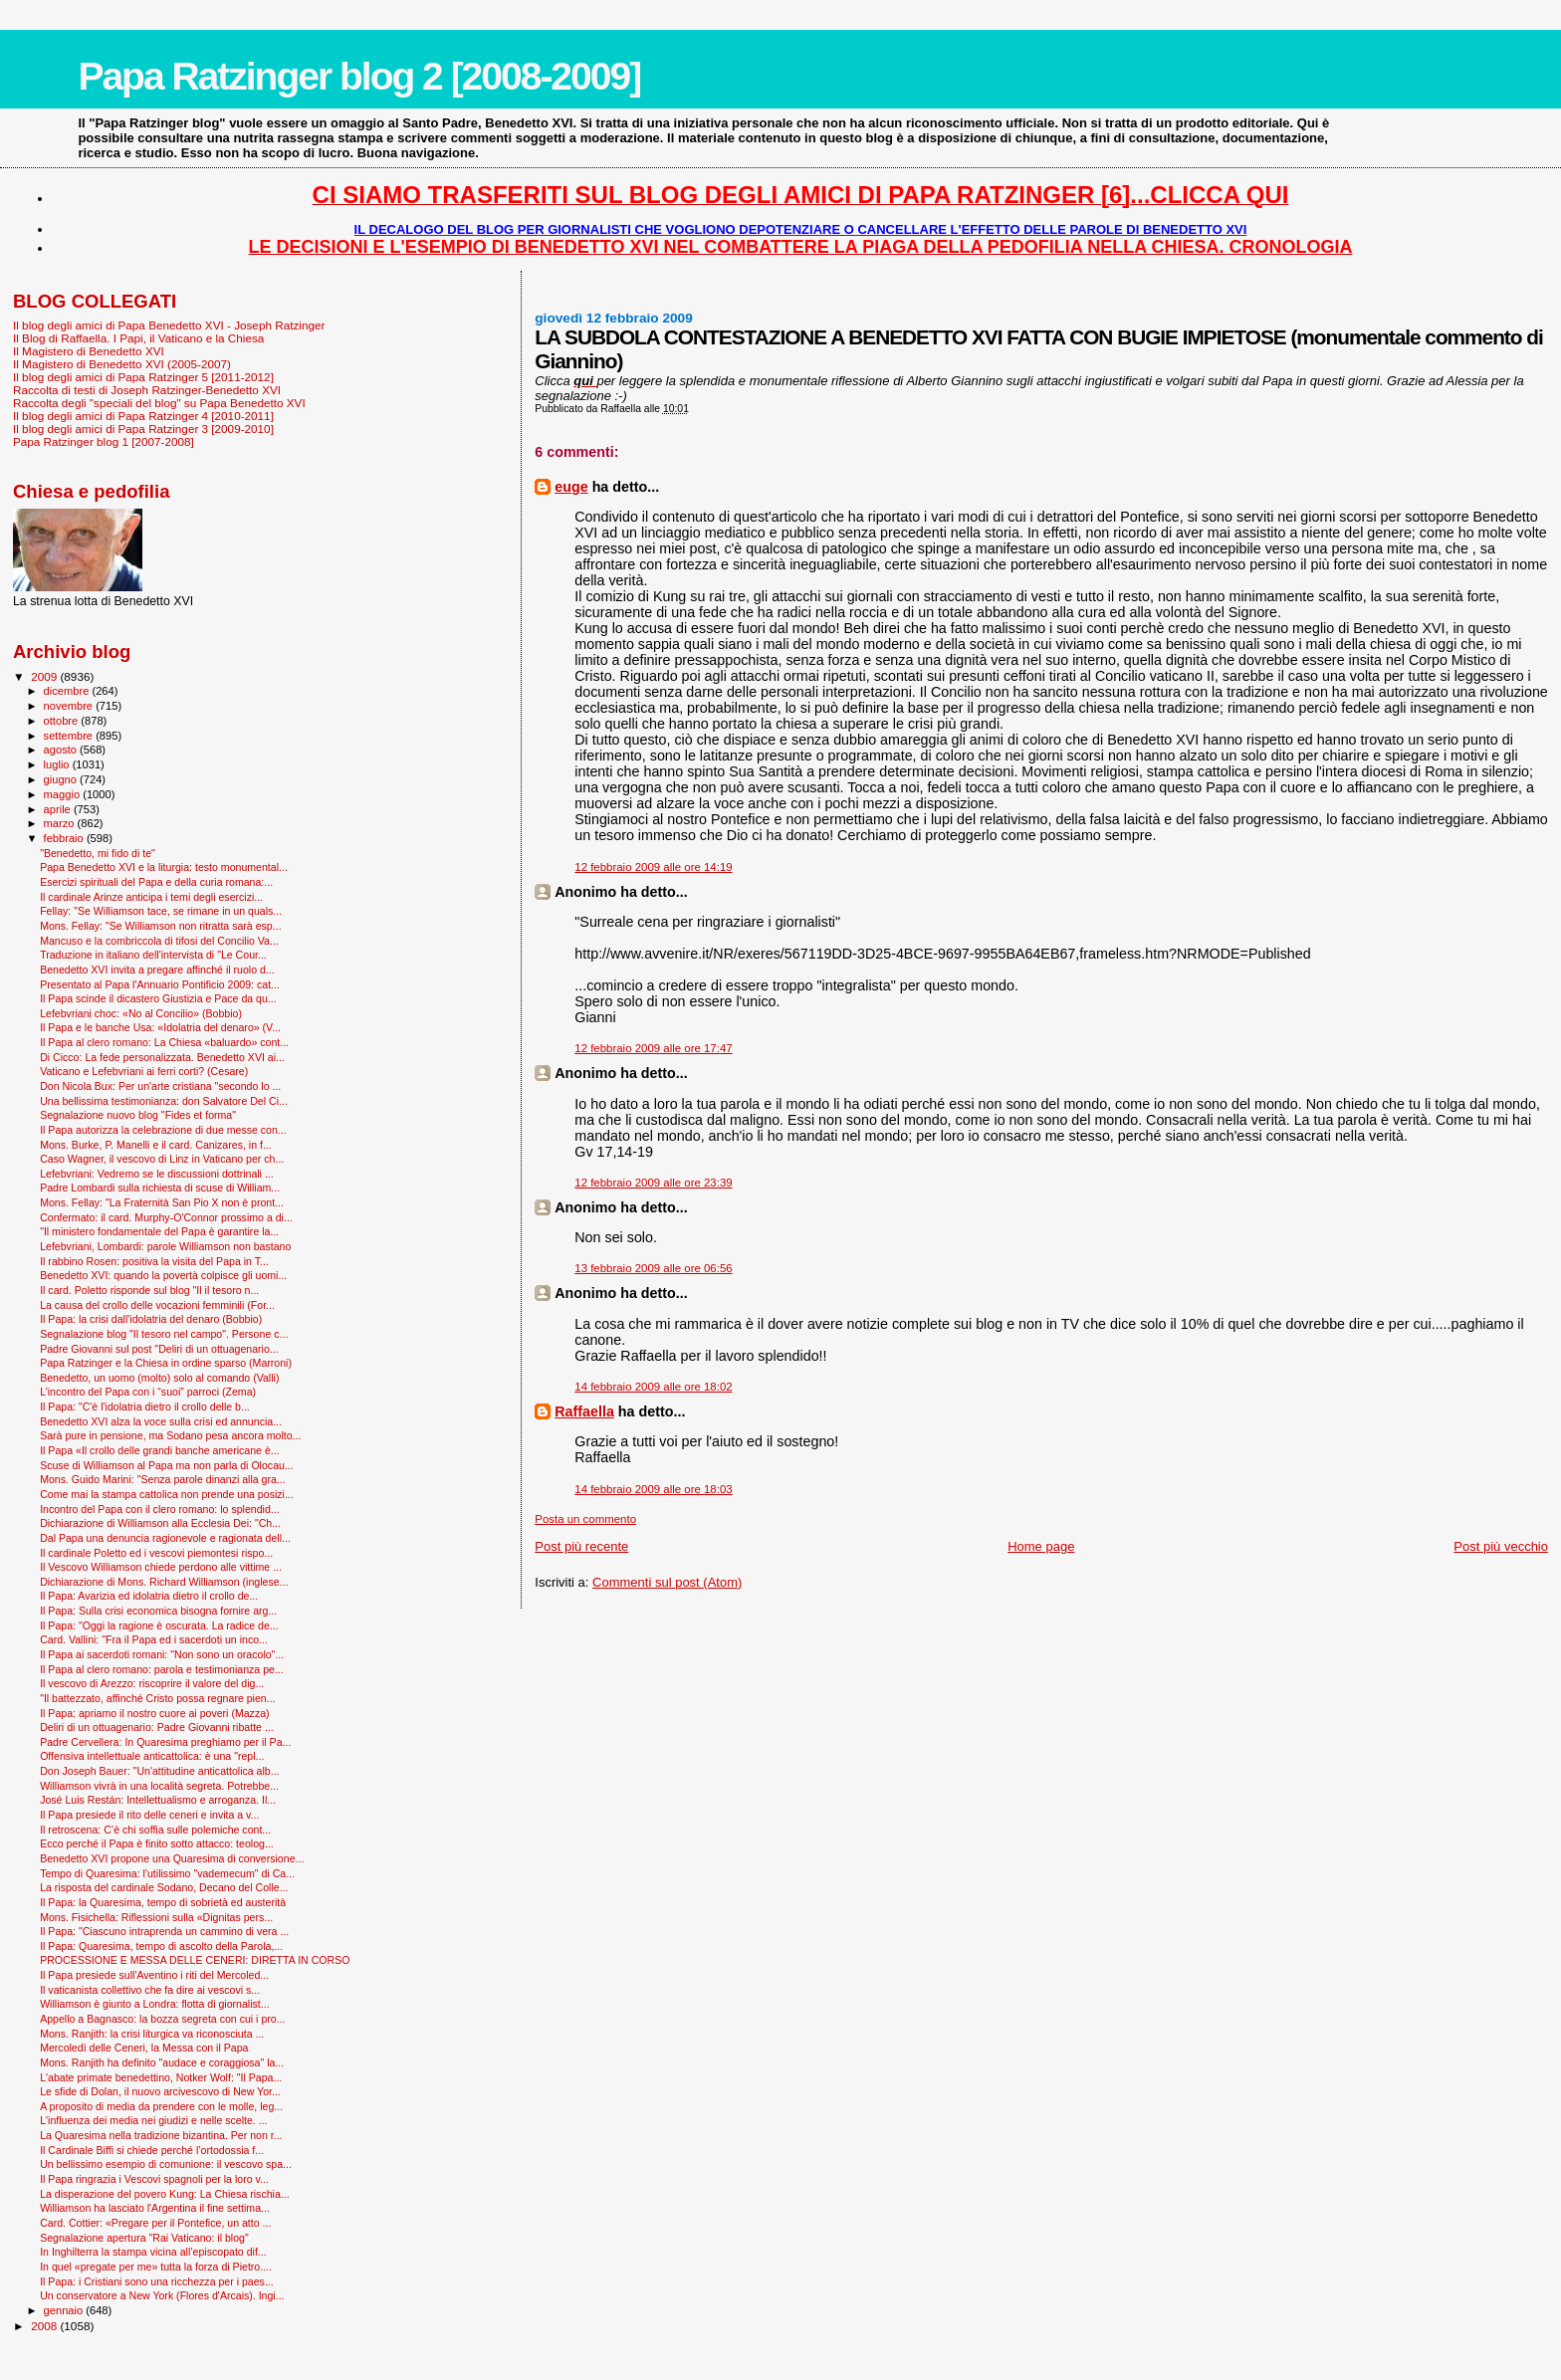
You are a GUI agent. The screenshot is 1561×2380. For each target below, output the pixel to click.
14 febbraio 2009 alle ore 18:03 (653, 1489)
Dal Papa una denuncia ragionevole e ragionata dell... (165, 1538)
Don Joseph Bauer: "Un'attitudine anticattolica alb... (159, 1771)
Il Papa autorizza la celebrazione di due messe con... (163, 1130)
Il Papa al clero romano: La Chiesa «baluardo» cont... (164, 1042)
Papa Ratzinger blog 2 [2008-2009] (359, 76)
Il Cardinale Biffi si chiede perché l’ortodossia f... (152, 2150)
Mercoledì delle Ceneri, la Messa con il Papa (144, 2048)
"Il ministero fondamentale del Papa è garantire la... (159, 1231)
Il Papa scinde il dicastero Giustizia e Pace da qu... (158, 998)
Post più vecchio (1500, 1546)
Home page (1040, 1546)
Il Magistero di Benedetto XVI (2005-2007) (122, 363)
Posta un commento (585, 1519)
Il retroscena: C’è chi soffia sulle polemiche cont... (155, 1830)
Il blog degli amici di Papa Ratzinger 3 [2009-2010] (143, 428)
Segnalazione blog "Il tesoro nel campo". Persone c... (164, 1334)
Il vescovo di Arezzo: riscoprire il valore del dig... (152, 1683)
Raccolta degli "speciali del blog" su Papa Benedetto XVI (159, 402)
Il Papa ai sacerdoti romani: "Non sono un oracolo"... (162, 1654)
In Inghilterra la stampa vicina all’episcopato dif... (153, 2252)
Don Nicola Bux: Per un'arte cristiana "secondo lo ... (160, 1086)
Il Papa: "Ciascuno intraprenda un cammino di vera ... (164, 1931)
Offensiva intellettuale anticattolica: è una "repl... (152, 1756)
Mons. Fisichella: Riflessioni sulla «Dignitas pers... (156, 1917)
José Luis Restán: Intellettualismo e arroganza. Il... (158, 1800)
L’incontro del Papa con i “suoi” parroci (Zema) (148, 1392)
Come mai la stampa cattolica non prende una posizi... (167, 1494)
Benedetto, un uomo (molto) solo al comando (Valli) (159, 1378)
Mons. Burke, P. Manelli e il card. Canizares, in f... (156, 1145)
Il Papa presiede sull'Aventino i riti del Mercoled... (154, 1975)
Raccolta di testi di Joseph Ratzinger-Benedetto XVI (147, 389)
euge (571, 487)
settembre (70, 736)
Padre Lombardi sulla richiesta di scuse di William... (160, 1187)
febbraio (65, 838)
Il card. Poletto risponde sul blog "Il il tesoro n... (149, 1290)
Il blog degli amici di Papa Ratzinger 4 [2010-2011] (143, 415)
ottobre (63, 721)
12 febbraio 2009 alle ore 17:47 (653, 1048)
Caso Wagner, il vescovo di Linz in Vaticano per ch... (162, 1159)
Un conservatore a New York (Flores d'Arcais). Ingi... (162, 2295)
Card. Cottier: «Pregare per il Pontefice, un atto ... (155, 2223)
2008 (45, 2325)
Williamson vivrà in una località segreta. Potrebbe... (159, 1786)
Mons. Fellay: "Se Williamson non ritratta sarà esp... (160, 926)
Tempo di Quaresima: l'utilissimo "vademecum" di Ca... (167, 1873)
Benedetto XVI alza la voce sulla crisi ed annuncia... (161, 1421)
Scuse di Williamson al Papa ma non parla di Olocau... (167, 1465)
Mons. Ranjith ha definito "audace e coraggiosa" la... (162, 2062)
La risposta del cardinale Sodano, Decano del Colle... (164, 1887)
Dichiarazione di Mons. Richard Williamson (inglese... (164, 1582)
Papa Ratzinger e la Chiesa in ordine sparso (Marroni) (166, 1363)
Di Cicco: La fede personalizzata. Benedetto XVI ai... (162, 1057)
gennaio (65, 2310)
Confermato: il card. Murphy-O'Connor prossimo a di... (166, 1217)
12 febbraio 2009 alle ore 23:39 (653, 1183)
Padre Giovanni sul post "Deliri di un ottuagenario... (159, 1349)
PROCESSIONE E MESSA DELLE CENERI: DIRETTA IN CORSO (194, 1960)
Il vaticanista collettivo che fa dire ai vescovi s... (150, 1990)
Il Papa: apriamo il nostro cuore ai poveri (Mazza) (154, 1713)
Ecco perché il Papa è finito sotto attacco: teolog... (157, 1843)
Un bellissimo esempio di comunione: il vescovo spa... (166, 2164)
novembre (70, 706)
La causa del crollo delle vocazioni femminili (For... (157, 1305)
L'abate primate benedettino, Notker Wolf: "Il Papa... (161, 2077)
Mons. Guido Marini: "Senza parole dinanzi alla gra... (163, 1479)
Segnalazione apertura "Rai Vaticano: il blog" (144, 2238)
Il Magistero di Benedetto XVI (88, 350)
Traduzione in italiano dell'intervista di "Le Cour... (153, 955)
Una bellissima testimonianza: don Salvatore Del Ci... (164, 1101)
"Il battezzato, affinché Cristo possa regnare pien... (157, 1698)
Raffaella (584, 1411)
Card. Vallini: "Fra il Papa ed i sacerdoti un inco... (154, 1639)
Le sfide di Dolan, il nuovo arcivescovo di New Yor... (160, 2091)
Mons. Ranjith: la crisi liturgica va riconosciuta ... (152, 2034)
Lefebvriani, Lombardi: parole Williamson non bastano (165, 1246)
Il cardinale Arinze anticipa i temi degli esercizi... (151, 897)
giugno (62, 779)
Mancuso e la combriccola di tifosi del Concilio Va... (159, 941)
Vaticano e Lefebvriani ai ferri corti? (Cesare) (144, 1071)
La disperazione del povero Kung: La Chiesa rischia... (165, 2194)
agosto (62, 750)
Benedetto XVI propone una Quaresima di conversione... (172, 1858)
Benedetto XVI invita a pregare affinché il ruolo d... (157, 969)
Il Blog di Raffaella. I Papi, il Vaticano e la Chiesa (138, 337)
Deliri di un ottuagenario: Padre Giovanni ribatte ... (157, 1727)
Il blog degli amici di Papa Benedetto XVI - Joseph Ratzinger (169, 325)
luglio (58, 764)
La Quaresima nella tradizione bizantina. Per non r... (161, 2135)
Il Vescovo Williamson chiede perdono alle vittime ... (161, 1567)
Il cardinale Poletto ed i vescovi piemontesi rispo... (156, 1553)
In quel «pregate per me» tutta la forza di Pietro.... (156, 2266)
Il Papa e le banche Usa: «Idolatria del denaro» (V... (160, 1027)
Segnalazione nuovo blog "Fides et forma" (138, 1115)
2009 (45, 676)
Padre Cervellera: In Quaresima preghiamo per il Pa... (165, 1742)
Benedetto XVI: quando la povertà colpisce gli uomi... (163, 1275)
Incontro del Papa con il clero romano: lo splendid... (160, 1509)
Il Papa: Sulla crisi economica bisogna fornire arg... (158, 1611)
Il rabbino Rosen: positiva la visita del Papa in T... (154, 1261)
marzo (61, 823)
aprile (59, 809)
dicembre (68, 691)
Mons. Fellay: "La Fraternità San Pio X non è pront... (162, 1202)
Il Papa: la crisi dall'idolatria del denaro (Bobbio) (151, 1319)
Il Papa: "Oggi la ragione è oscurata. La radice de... (159, 1625)
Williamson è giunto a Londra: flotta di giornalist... (155, 2004)
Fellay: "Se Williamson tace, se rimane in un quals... (161, 911)
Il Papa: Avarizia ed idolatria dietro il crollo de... (149, 1596)
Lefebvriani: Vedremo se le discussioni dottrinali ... (157, 1174)
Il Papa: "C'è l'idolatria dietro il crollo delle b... (145, 1406)
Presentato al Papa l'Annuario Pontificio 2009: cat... (160, 984)
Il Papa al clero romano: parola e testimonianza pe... (162, 1669)
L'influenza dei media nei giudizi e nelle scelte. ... (153, 2120)
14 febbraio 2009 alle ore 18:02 (653, 1387)
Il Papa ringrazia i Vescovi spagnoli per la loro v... (154, 2179)
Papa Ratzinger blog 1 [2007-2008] (103, 441)
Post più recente (581, 1546)
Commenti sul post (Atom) (667, 1582)
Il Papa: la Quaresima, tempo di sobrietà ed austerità (163, 1902)
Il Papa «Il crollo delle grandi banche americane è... (160, 1450)
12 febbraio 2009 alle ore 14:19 (653, 867)
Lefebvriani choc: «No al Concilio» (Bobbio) (141, 1013)
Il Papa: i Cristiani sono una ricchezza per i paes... (157, 2281)
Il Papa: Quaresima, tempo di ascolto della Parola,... (161, 1946)
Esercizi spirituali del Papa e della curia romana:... (156, 882)
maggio (64, 794)
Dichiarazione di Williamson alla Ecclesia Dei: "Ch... (160, 1523)
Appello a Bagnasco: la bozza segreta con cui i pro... (162, 2019)
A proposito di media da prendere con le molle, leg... (161, 2106)
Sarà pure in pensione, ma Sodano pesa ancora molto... (170, 1435)
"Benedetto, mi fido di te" (97, 853)
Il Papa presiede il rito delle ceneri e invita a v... (149, 1815)
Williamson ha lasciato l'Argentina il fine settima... (155, 2208)
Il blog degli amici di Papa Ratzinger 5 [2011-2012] (143, 376)
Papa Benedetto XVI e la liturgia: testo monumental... (164, 867)
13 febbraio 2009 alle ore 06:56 (653, 1268)
